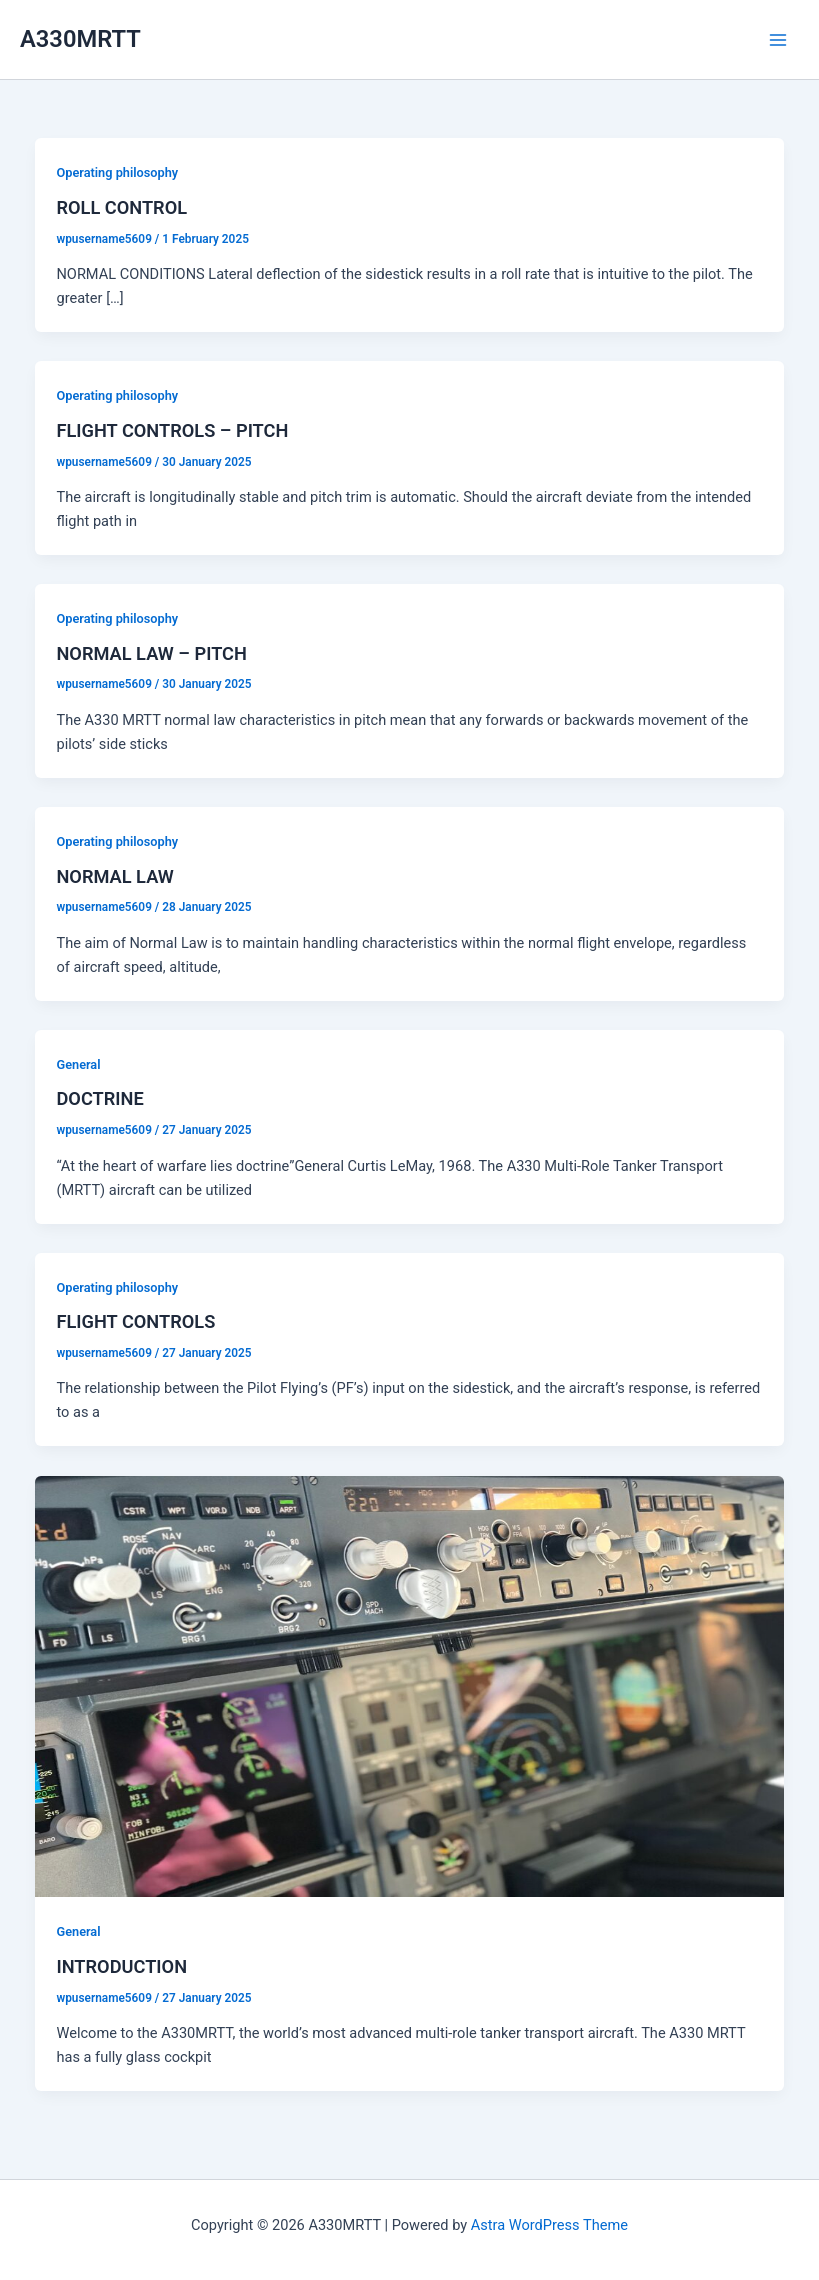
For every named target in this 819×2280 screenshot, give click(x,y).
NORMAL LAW (114, 876)
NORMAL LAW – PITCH (151, 653)
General (78, 1064)
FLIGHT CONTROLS (135, 1321)
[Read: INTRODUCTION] (410, 1685)
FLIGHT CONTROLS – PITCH (172, 430)
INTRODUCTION (121, 1966)
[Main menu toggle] (778, 40)
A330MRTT (80, 39)
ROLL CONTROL (121, 207)
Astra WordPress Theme (549, 2225)
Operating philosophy (117, 172)
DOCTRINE (99, 1098)
